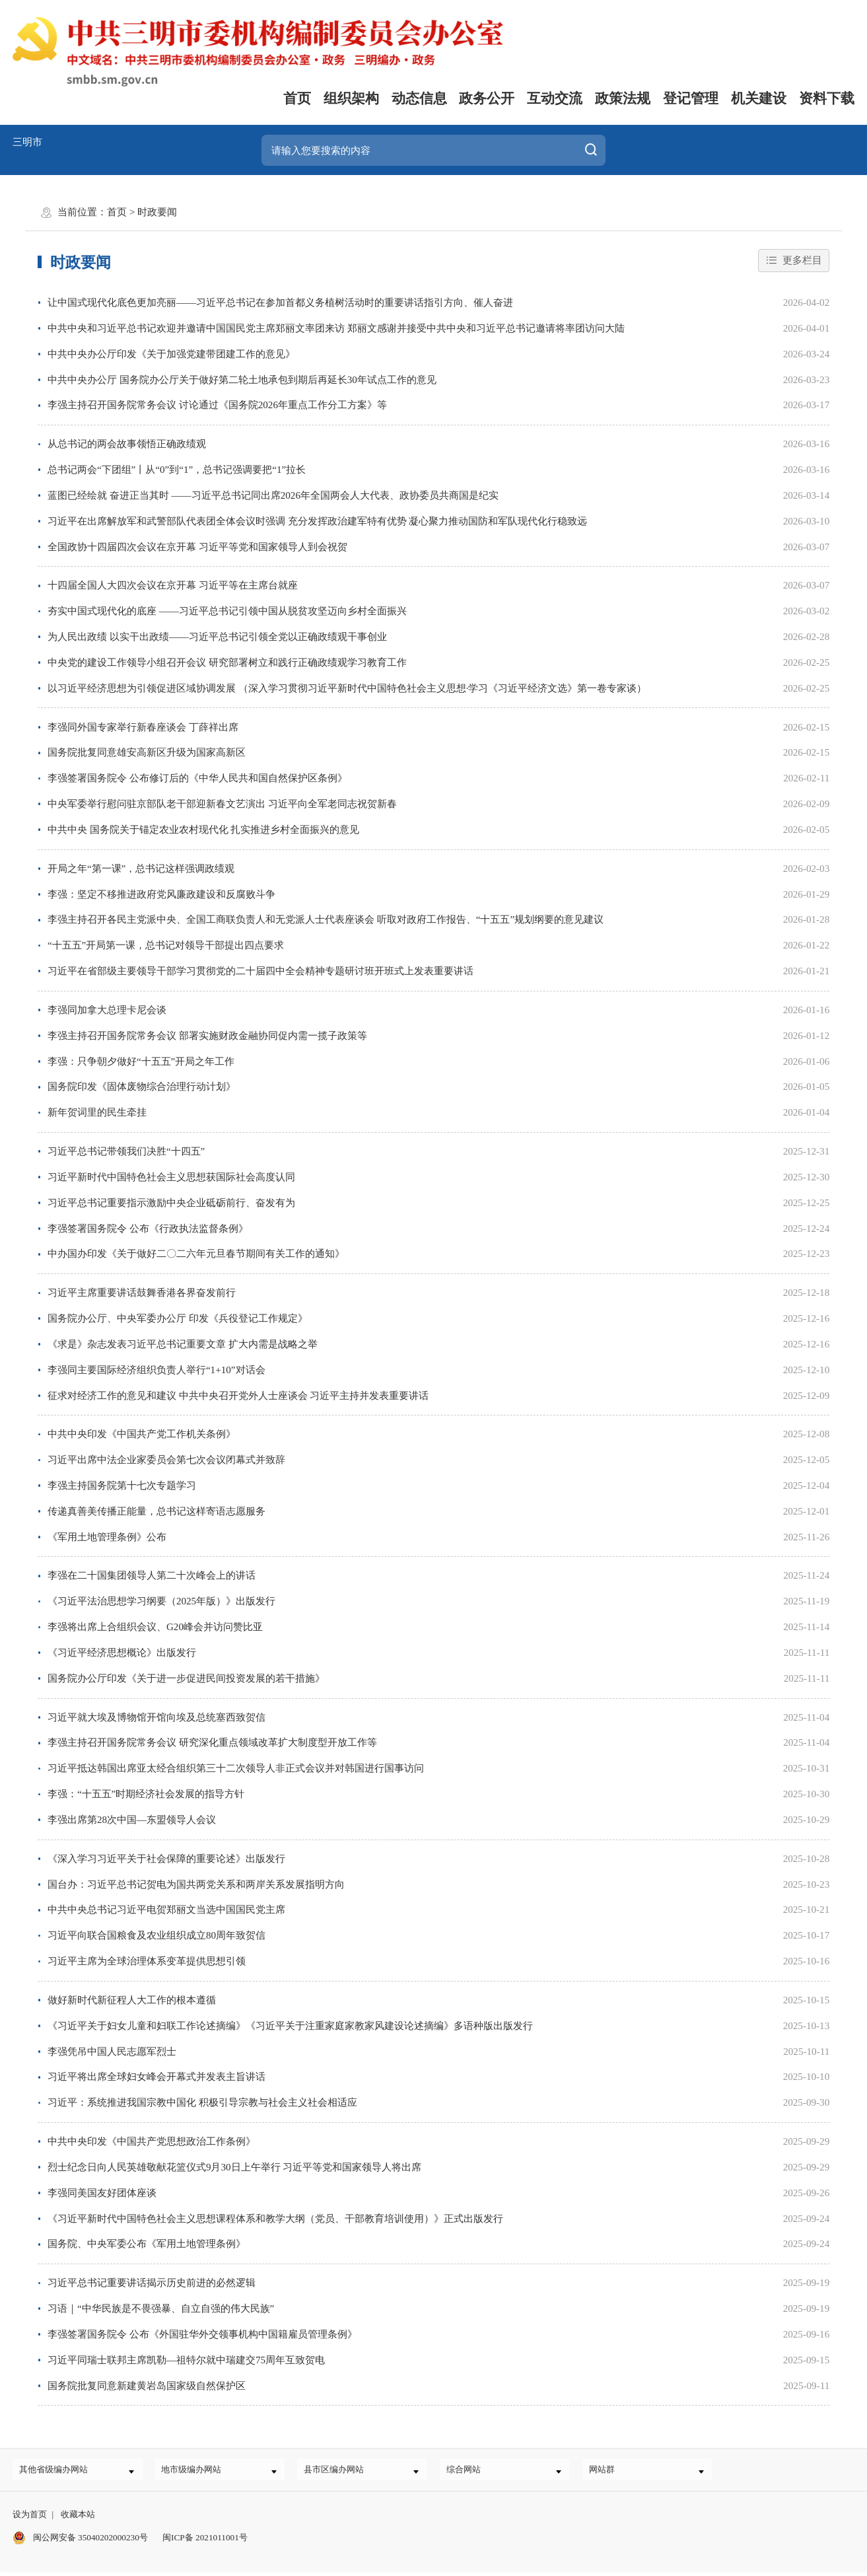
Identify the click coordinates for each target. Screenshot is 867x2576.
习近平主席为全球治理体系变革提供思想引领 (147, 1961)
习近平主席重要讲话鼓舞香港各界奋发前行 (142, 1292)
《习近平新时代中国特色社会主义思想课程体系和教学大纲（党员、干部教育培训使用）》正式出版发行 (275, 2218)
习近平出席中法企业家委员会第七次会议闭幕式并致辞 (166, 1459)
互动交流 (554, 98)
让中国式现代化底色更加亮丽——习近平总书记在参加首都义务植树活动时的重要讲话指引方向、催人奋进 (280, 302)
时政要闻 (157, 212)
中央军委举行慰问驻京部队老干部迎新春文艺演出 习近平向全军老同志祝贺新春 (222, 804)
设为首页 (30, 2519)
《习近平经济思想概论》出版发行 (122, 1652)
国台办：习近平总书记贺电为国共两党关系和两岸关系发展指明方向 (196, 1884)
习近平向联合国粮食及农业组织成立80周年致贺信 (156, 1935)
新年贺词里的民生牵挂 (97, 1112)
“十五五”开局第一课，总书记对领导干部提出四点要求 (166, 945)
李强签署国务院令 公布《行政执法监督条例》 (148, 1228)
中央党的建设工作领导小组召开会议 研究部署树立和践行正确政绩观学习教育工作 (227, 662)
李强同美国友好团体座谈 (102, 2193)
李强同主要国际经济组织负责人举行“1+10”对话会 (156, 1370)
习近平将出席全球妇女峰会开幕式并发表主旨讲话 (156, 2076)
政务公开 (486, 98)
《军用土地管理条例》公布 (107, 1537)
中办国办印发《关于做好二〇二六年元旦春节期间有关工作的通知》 (196, 1253)
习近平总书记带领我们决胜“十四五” (126, 1151)
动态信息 (419, 98)
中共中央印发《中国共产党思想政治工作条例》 (152, 2141)
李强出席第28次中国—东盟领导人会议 (132, 1819)
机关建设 (758, 98)
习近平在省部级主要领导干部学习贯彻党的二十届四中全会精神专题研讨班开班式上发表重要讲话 (260, 971)
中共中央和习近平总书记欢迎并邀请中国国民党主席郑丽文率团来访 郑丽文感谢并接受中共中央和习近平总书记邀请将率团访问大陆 (336, 328)
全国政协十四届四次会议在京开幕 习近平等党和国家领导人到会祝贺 (197, 547)
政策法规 (622, 98)
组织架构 (351, 98)
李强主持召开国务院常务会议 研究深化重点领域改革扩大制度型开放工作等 (212, 1742)
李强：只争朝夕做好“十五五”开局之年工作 (141, 1061)
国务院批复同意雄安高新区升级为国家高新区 (147, 752)
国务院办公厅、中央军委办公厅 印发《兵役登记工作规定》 (178, 1318)
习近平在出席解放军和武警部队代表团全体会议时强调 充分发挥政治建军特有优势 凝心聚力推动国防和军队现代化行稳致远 (318, 521)
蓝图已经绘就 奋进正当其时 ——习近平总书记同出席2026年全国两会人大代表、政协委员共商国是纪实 (273, 495)
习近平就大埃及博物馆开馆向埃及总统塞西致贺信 (156, 1717)
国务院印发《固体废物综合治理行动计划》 (142, 1086)
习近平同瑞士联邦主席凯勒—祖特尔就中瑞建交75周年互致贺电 (186, 2360)
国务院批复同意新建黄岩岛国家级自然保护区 (147, 2385)
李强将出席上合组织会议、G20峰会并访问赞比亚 (155, 1627)
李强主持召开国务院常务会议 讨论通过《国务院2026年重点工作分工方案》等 (217, 405)
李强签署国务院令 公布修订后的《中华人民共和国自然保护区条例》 (197, 778)
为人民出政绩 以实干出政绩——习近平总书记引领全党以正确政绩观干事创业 (217, 636)
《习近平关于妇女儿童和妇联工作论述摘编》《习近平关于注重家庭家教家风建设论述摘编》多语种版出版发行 (290, 2026)
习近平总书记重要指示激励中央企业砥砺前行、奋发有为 (171, 1203)
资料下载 (826, 98)
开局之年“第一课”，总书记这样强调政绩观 (141, 868)
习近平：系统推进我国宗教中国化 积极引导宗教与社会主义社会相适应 (202, 2102)
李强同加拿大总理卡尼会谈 (107, 1010)
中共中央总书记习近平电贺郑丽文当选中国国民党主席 (166, 1909)
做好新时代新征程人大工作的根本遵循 (132, 2000)
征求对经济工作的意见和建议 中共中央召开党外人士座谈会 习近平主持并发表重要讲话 (238, 1395)
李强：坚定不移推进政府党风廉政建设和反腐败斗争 (161, 894)
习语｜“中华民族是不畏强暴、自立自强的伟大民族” (161, 2308)
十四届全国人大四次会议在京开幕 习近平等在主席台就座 (173, 585)
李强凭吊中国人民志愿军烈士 (112, 2051)
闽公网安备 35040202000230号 (80, 2542)
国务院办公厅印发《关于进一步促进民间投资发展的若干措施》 (186, 1678)
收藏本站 (78, 2519)
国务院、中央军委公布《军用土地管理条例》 (147, 2243)
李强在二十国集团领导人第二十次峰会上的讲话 (152, 1575)
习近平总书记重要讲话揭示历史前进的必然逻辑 (152, 2282)
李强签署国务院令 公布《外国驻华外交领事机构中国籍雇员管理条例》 (202, 2334)
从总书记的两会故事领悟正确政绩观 (127, 444)
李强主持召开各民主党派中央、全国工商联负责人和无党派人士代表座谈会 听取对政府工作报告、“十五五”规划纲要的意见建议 (326, 919)
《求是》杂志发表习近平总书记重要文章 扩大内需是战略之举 (183, 1344)
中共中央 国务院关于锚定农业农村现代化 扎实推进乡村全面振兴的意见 (204, 829)
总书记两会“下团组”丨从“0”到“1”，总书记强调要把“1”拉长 (177, 469)
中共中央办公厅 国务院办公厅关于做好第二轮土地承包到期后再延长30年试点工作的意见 (242, 380)
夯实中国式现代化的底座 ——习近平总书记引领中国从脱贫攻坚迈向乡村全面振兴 (227, 611)
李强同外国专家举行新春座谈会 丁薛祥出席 (143, 727)
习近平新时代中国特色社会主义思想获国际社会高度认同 (171, 1177)
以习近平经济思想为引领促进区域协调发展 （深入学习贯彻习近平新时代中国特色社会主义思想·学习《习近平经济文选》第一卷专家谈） (347, 688)
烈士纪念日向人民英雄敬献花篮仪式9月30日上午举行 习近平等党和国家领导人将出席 (234, 2167)
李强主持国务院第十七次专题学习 (122, 1485)
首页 (297, 98)
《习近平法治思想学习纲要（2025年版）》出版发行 (161, 1601)
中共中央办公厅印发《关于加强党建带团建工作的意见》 (171, 354)
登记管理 (690, 98)
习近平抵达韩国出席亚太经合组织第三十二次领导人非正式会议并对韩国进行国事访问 (236, 1768)
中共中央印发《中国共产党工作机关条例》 (142, 1434)
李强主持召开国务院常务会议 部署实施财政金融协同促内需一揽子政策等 (207, 1035)
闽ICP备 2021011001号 (205, 2542)
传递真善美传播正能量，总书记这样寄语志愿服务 (156, 1511)
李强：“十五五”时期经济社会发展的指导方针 (146, 1794)
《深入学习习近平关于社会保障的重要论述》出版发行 (166, 1858)
